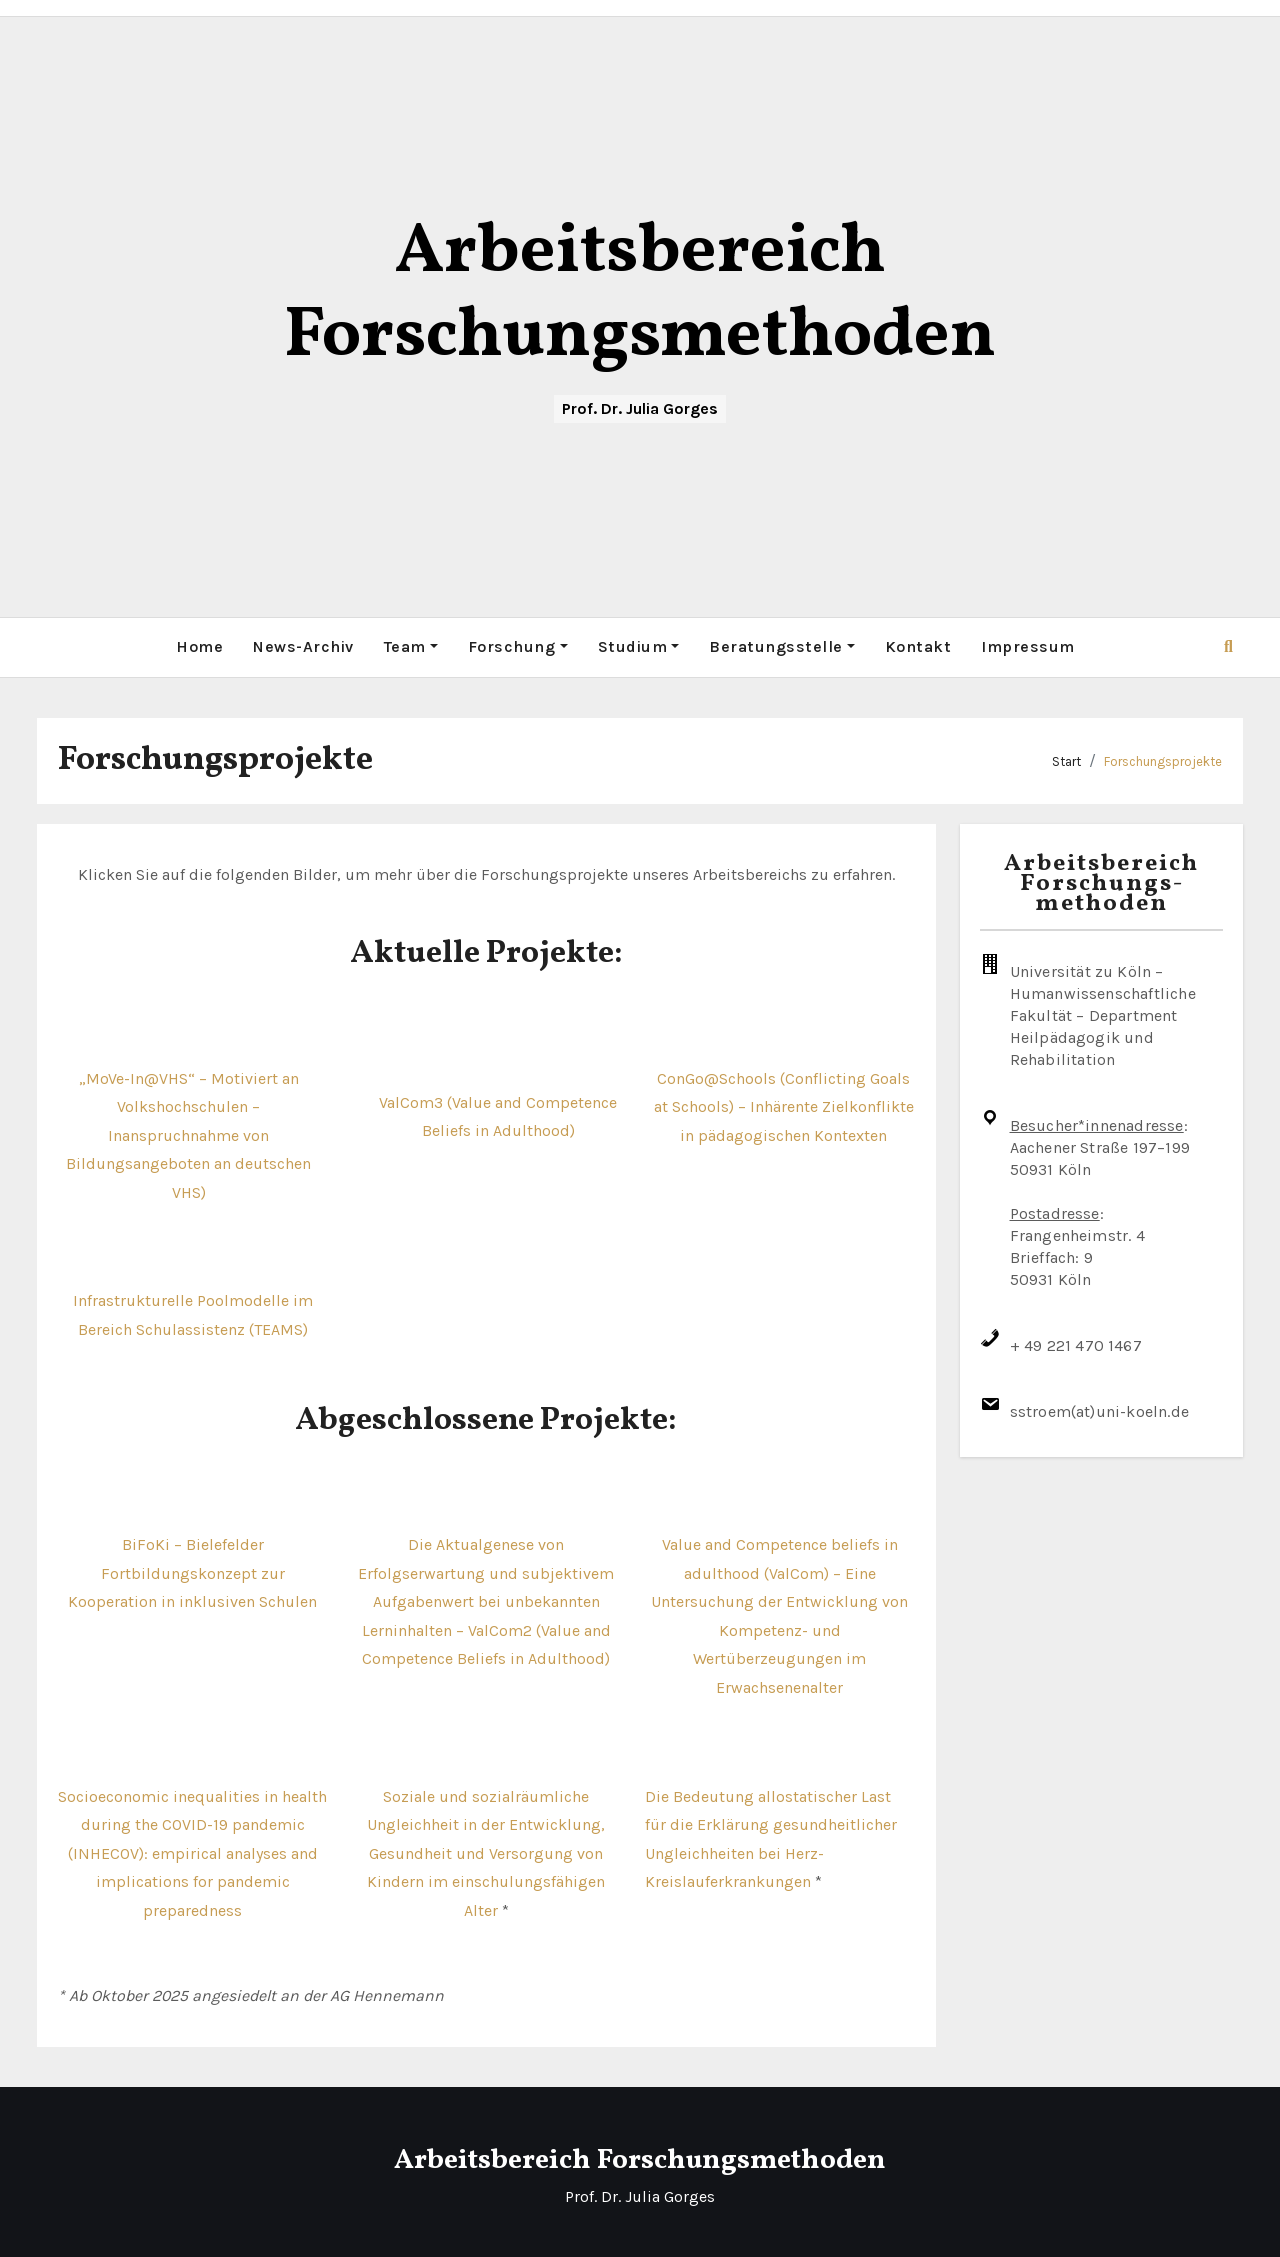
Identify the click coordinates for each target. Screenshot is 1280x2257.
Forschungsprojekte (1163, 760)
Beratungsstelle (782, 646)
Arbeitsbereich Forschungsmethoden (640, 295)
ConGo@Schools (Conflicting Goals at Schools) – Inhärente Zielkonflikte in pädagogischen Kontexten (784, 1106)
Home (199, 646)
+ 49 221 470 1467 (1076, 1345)
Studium (639, 646)
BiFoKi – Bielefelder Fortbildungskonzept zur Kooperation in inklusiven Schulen (192, 1573)
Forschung (518, 646)
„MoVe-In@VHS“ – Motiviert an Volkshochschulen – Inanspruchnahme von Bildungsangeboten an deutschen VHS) (188, 1134)
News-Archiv (303, 646)
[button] (1228, 646)
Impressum (1028, 646)
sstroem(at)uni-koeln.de (1100, 1411)
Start (1066, 760)
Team (411, 646)
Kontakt (918, 646)
